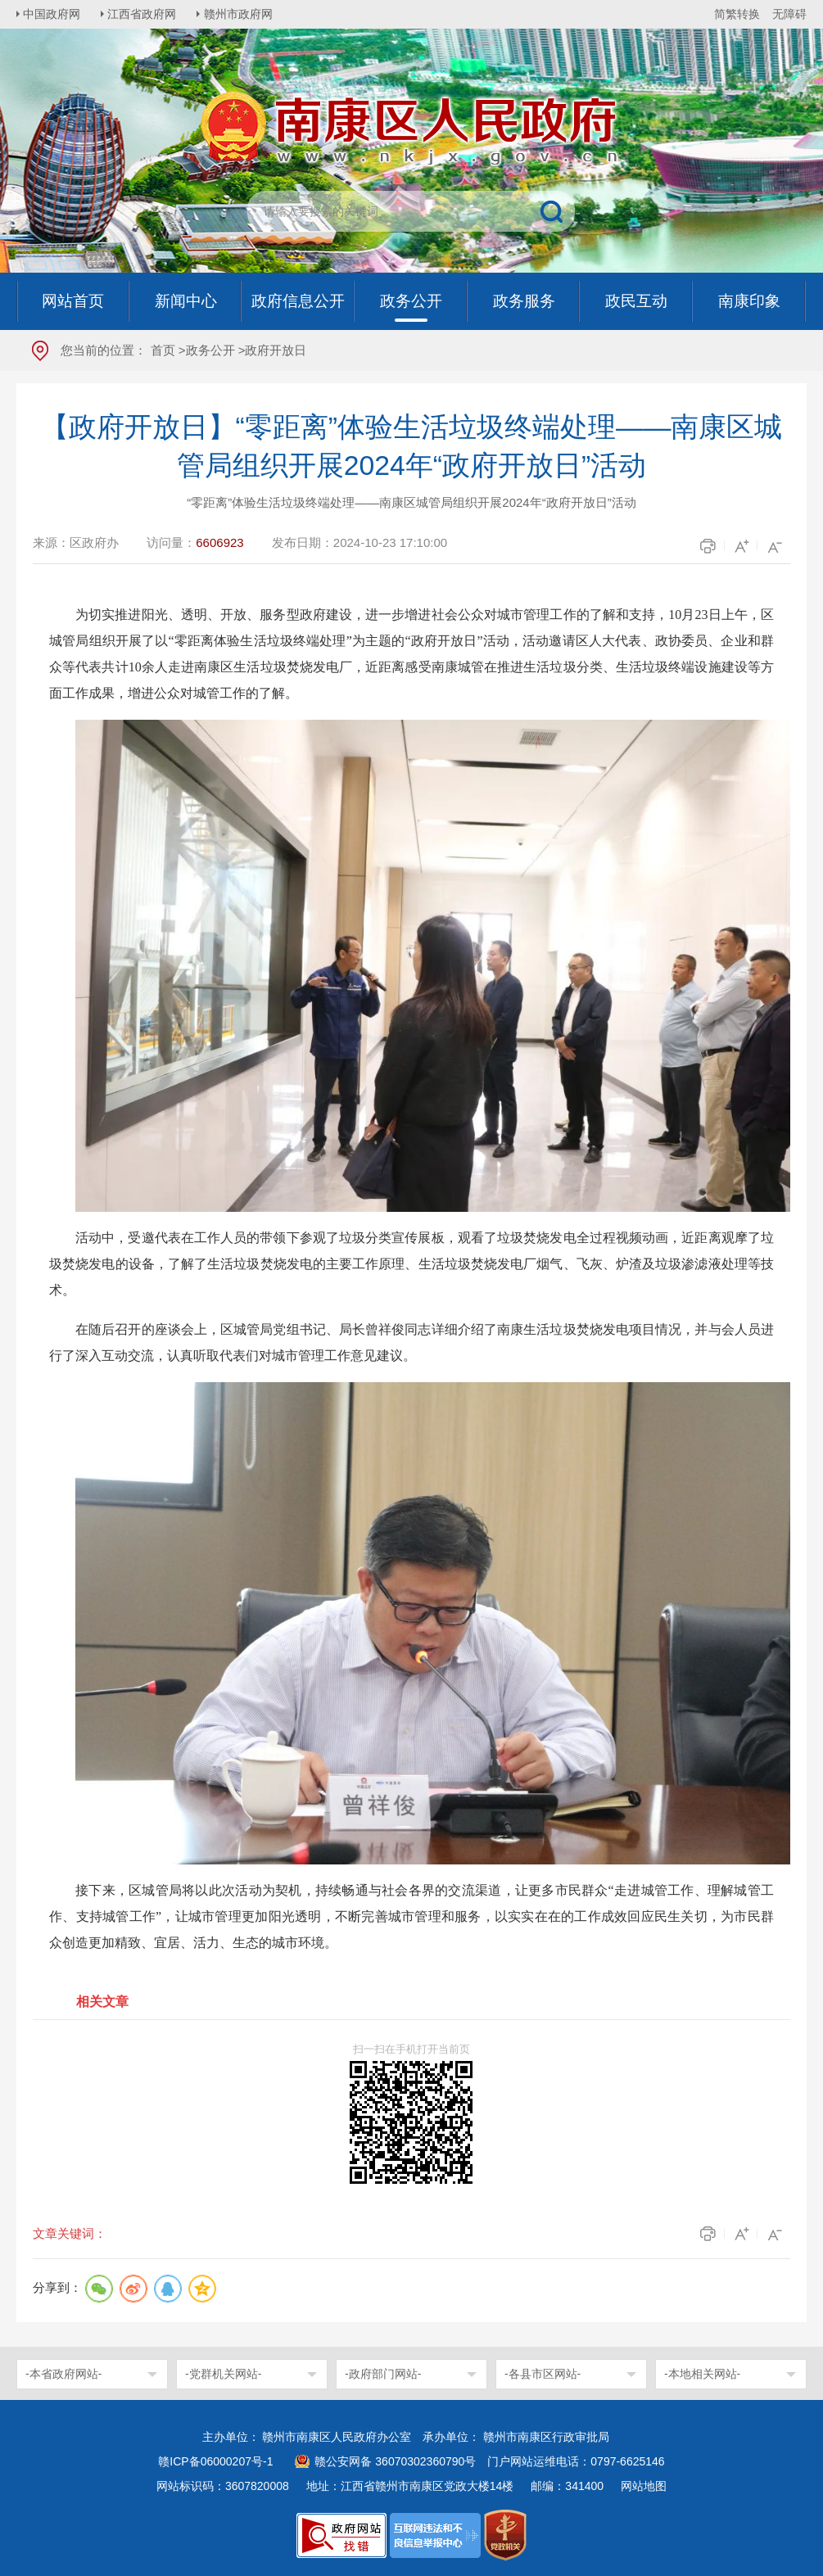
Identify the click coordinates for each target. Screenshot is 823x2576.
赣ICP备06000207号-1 (215, 2461)
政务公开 (210, 350)
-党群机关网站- (223, 2373)
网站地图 (644, 2485)
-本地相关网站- (702, 2373)
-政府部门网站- (383, 2373)
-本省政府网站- (63, 2373)
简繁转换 (737, 13)
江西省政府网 (145, 13)
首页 (163, 350)
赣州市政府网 (242, 13)
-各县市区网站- (542, 2373)
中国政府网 (53, 13)
